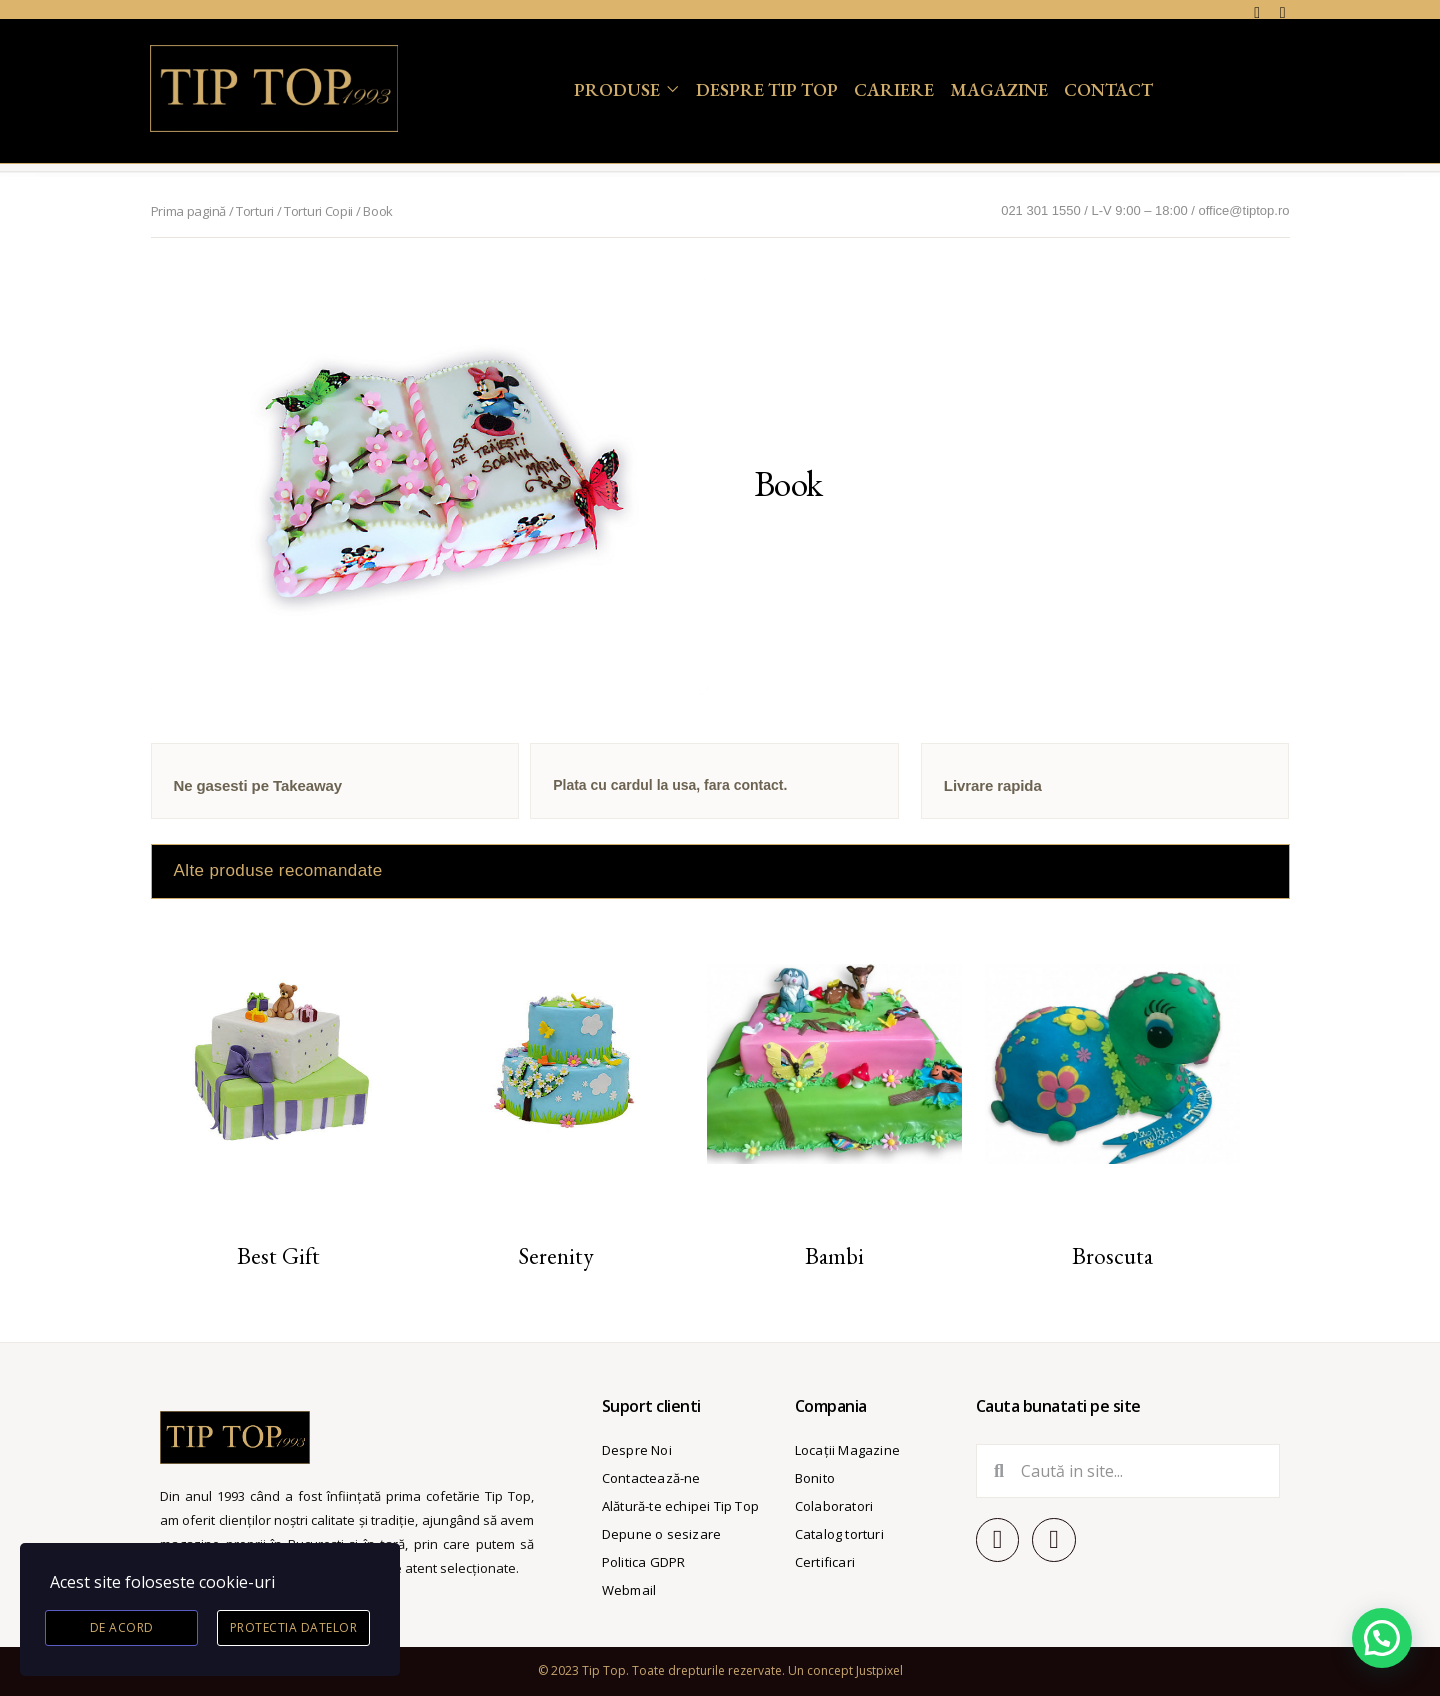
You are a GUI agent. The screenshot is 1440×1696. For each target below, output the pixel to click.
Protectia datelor (294, 1627)
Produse (617, 89)
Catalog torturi (839, 1534)
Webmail (629, 1590)
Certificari (825, 1562)
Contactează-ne (651, 1478)
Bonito (815, 1478)
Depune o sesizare (661, 1534)
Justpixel (879, 1670)
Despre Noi (637, 1450)
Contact (1108, 89)
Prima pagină (188, 211)
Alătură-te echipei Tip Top (680, 1506)
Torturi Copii (318, 211)
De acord (122, 1627)
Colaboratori (834, 1506)
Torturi (255, 211)
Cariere (894, 89)
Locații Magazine (847, 1450)
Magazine (999, 89)
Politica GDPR (644, 1562)
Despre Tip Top (767, 89)
